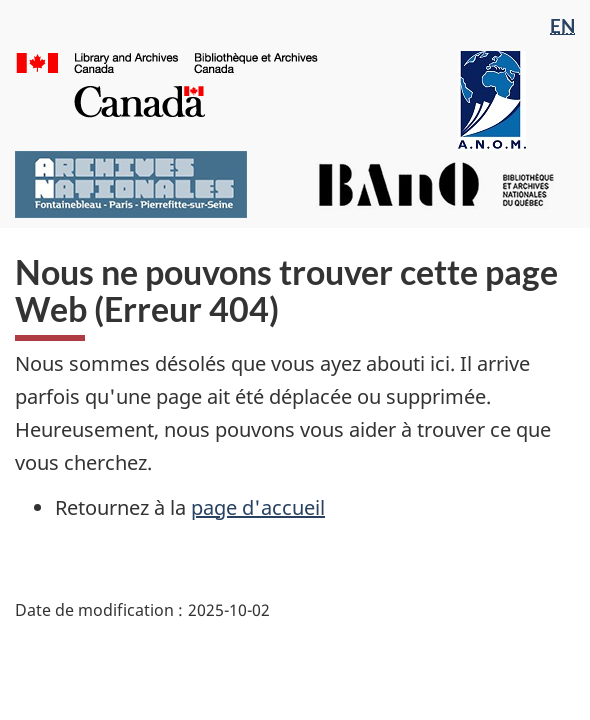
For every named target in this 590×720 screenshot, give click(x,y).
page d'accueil (258, 507)
